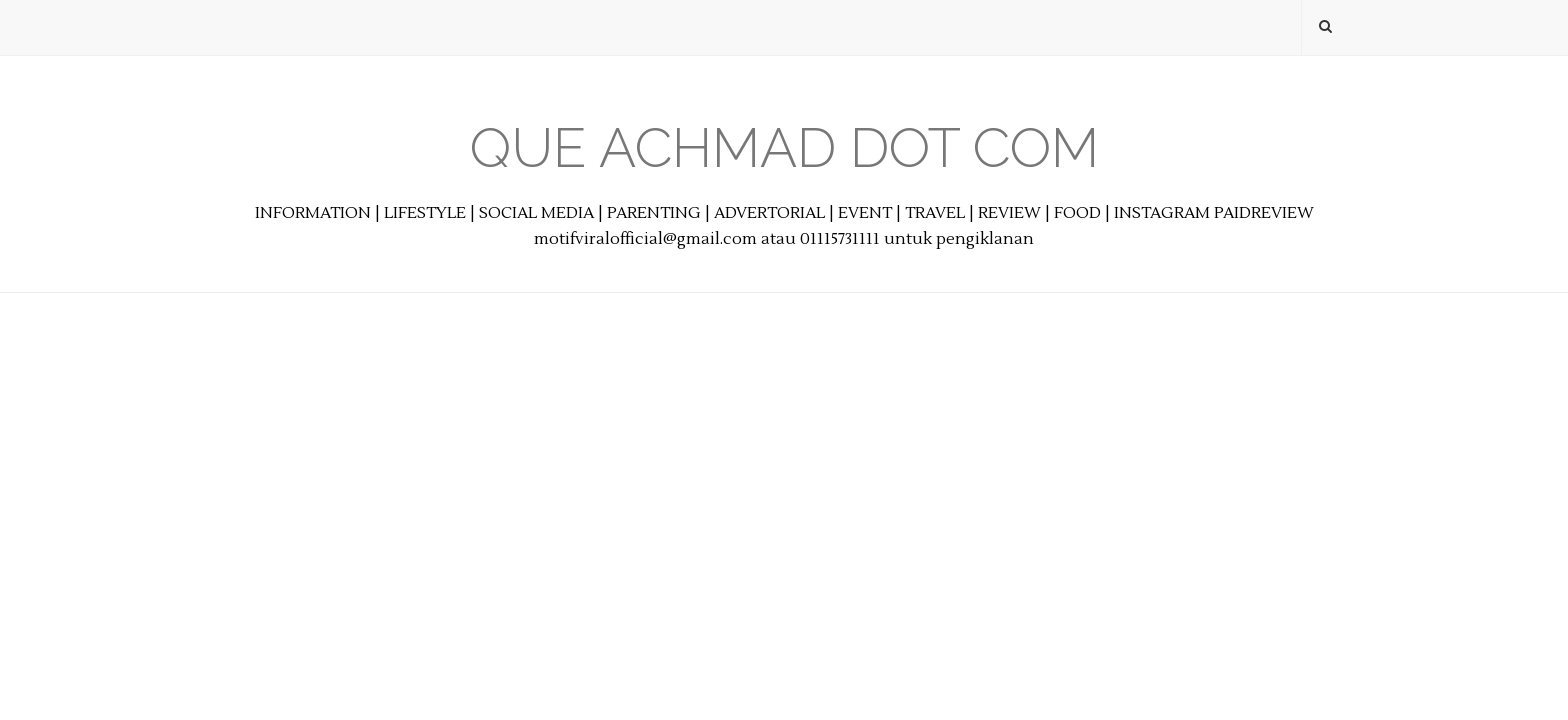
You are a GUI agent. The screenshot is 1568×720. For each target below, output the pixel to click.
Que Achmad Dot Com (784, 147)
